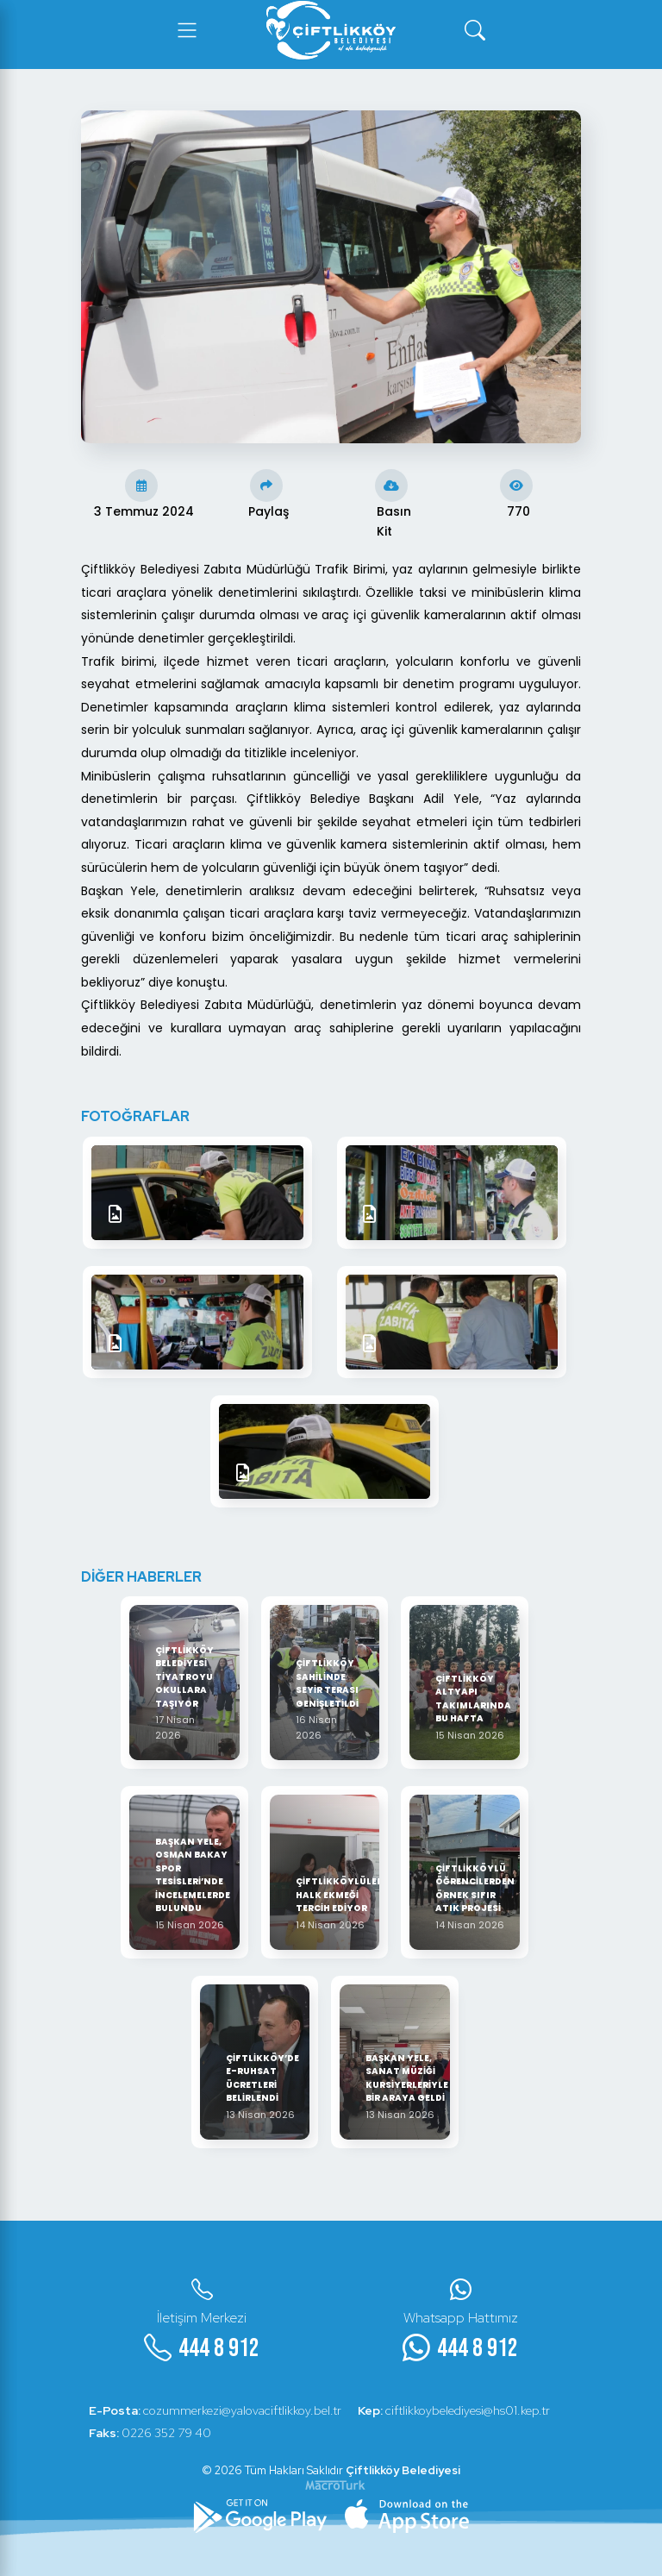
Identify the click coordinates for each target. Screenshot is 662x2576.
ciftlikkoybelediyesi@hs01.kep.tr (455, 2410)
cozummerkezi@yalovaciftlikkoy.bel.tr (216, 2410)
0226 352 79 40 (151, 2433)
